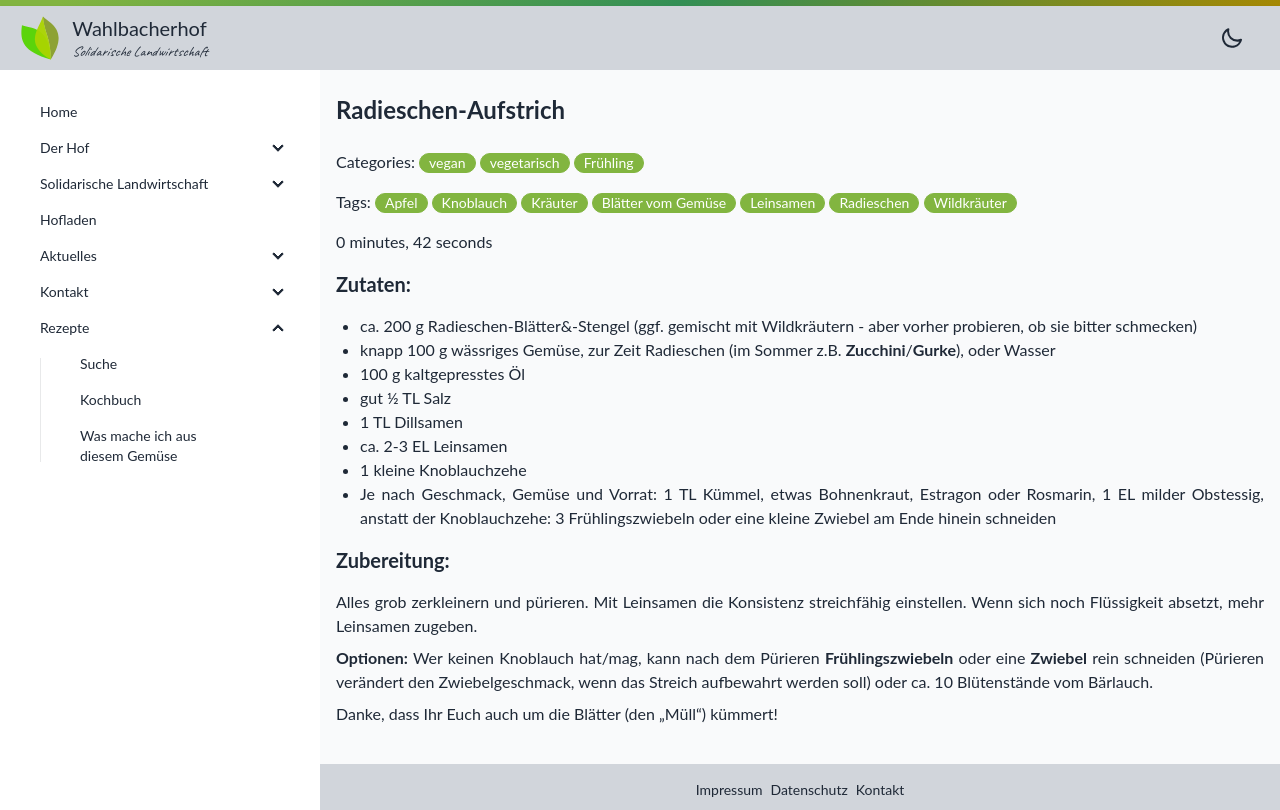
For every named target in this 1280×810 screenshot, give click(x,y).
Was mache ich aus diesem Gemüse (138, 445)
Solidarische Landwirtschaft (124, 183)
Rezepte (64, 327)
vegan (447, 162)
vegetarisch (525, 162)
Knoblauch (474, 202)
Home (58, 111)
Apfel (401, 202)
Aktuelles (68, 255)
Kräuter (554, 202)
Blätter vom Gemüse (664, 202)
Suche (98, 363)
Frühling (609, 162)
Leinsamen (782, 202)
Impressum (729, 789)
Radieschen (874, 202)
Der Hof (65, 147)
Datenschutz (809, 789)
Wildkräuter (970, 202)
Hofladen (68, 219)
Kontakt (880, 789)
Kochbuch (110, 399)
